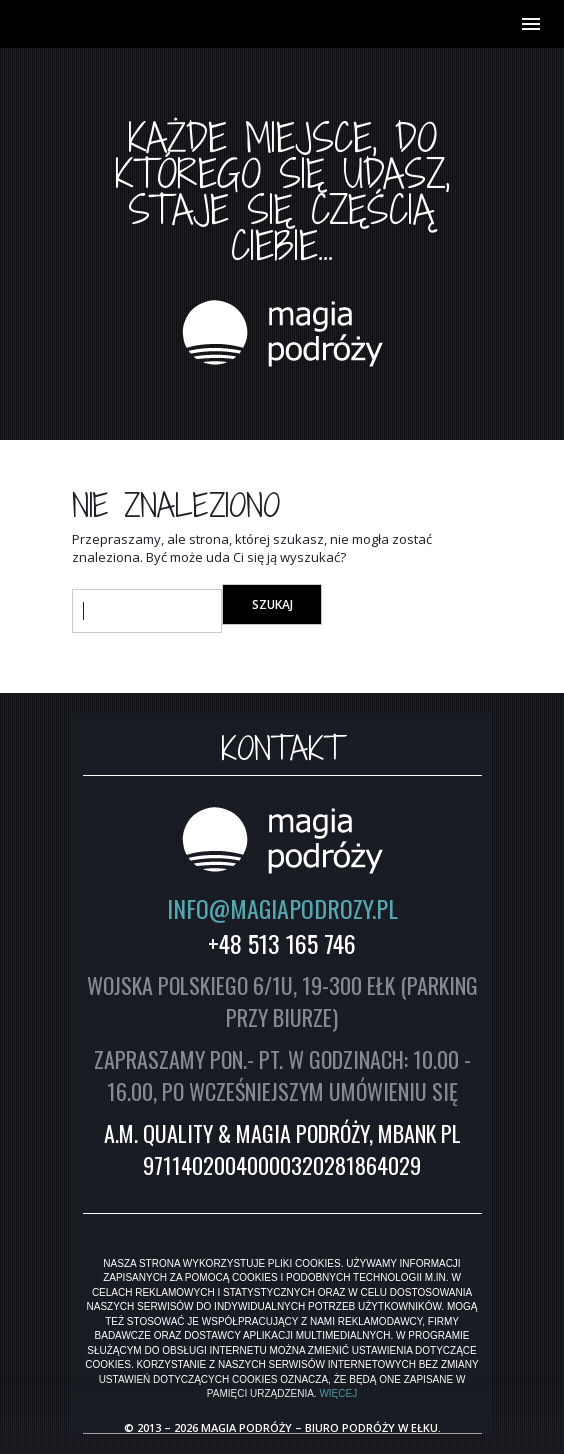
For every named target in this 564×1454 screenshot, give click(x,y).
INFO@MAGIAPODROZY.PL (282, 908)
